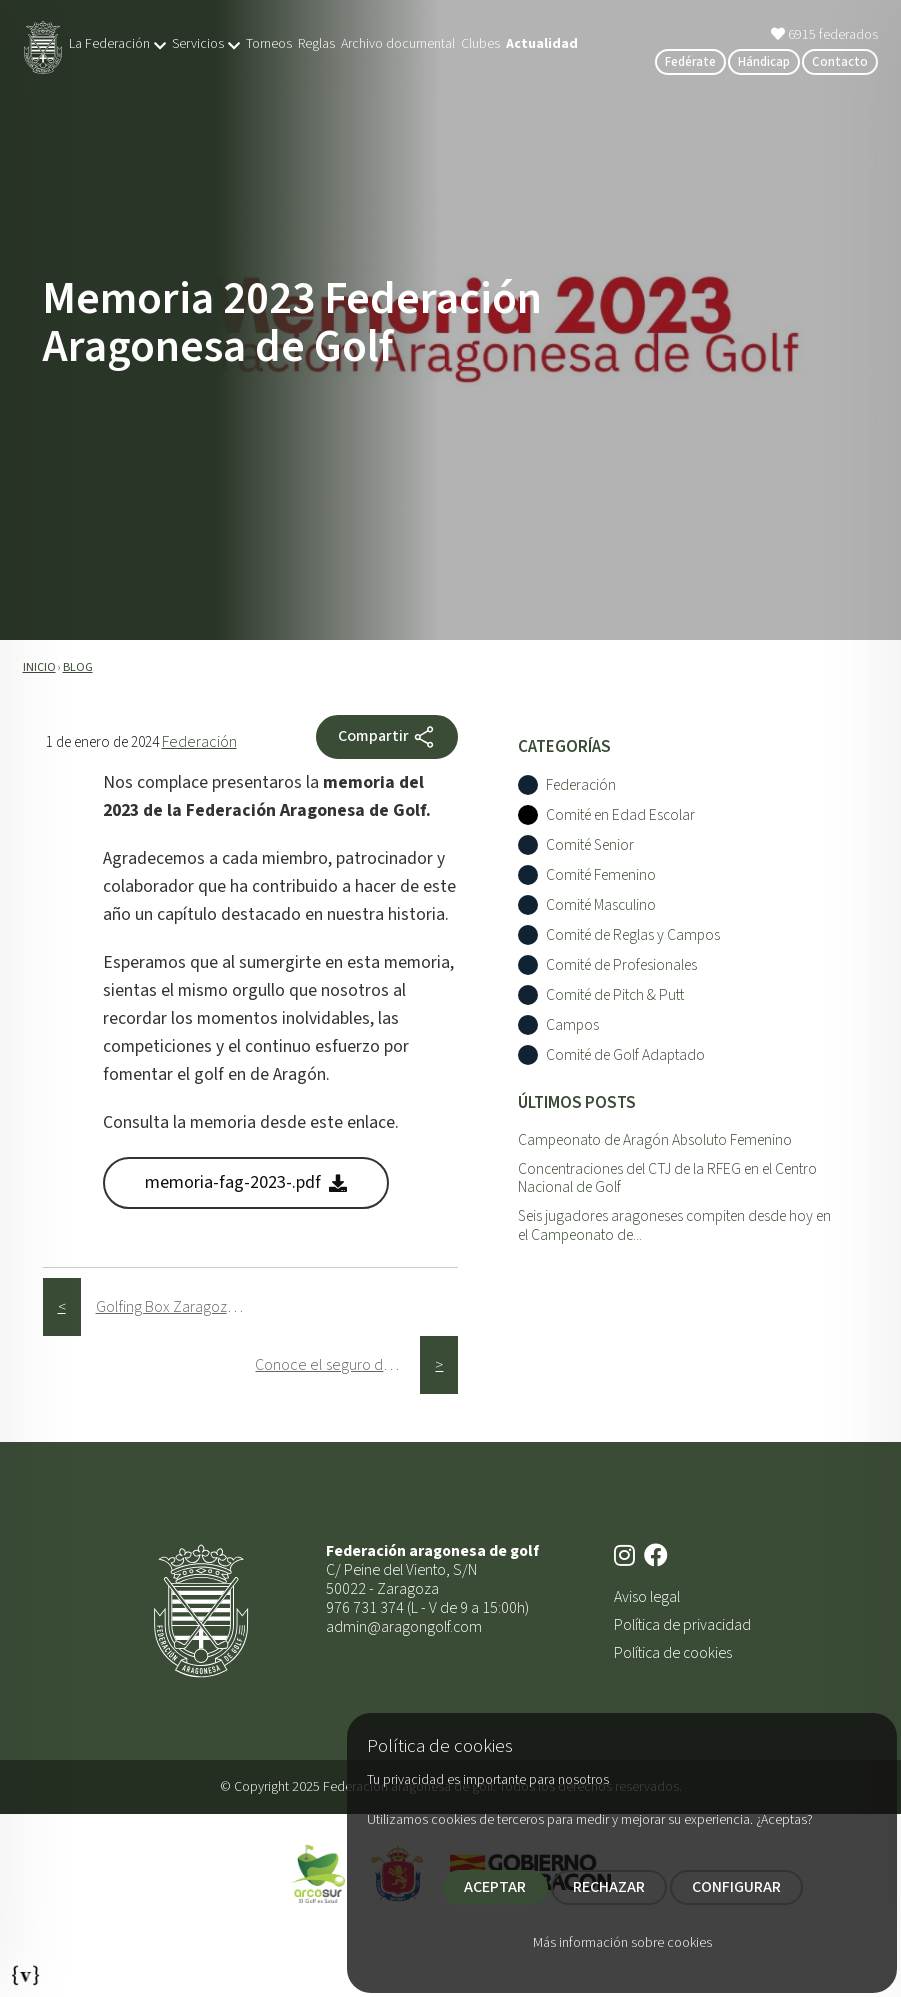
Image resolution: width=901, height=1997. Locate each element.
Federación (199, 742)
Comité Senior (590, 845)
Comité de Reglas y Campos (633, 935)
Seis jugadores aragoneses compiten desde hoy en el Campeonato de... (674, 1225)
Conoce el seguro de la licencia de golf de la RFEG (337, 1365)
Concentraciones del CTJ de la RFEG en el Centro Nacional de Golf (667, 1178)
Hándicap (764, 62)
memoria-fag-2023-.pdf (246, 1182)
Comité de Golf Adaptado (625, 1055)
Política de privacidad (682, 1625)
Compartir (387, 737)
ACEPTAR (495, 1887)
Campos (572, 1025)
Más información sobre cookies (622, 1943)
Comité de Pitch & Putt (615, 995)
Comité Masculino (601, 905)
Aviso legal (647, 1597)
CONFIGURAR (736, 1887)
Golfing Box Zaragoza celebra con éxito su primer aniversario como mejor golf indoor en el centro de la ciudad (178, 1307)
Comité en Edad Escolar (620, 815)
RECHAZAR (609, 1887)
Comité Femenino (601, 875)
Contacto (840, 62)
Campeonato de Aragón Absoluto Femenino (655, 1140)
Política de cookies (673, 1653)
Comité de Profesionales (621, 965)
